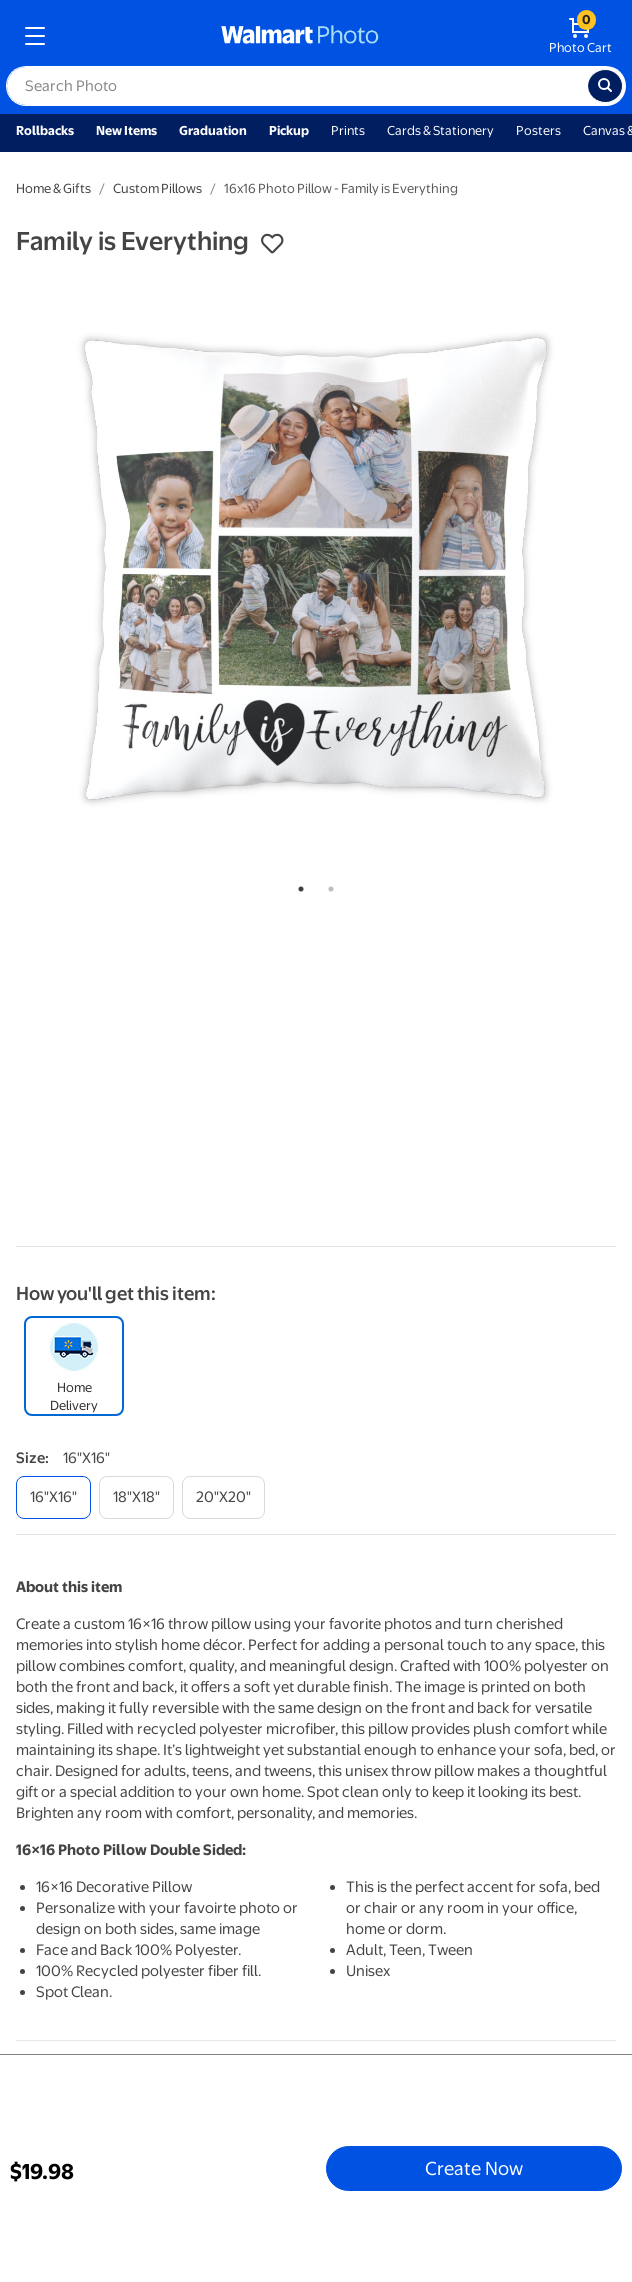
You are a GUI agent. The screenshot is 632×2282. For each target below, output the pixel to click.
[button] (272, 244)
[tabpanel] (316, 569)
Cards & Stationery (440, 130)
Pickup (289, 130)
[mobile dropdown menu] (35, 36)
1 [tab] (297, 885)
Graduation (213, 130)
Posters (538, 130)
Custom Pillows (157, 188)
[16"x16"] (53, 1497)
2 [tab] (327, 885)
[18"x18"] (136, 1497)
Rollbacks (45, 130)
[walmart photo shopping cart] (580, 36)
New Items (126, 130)
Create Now (474, 2168)
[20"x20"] (223, 1497)
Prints (348, 130)
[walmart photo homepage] (300, 36)
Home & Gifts (53, 188)
